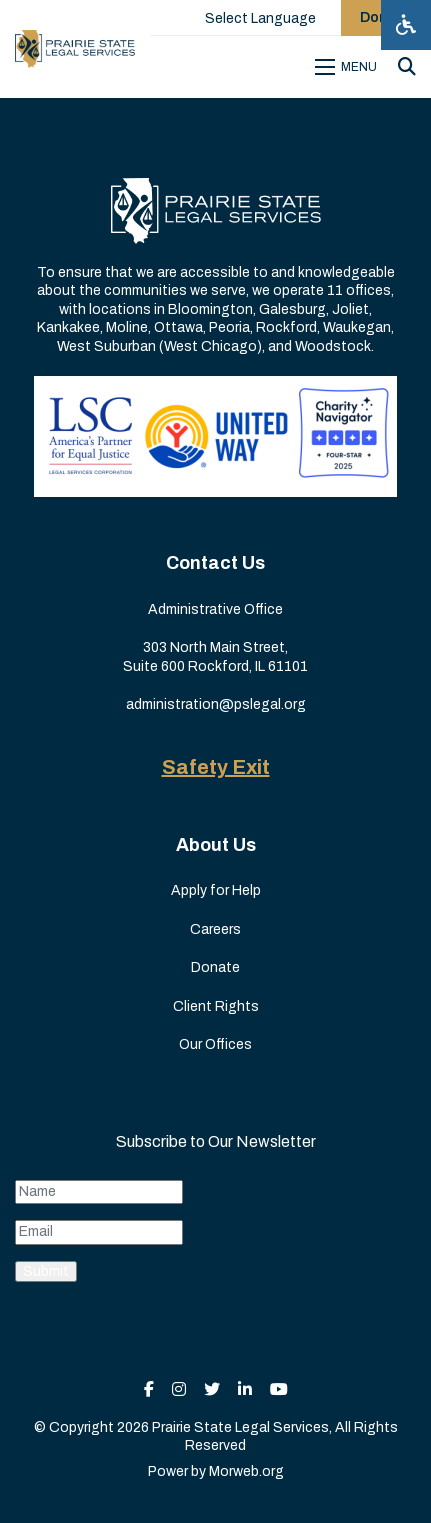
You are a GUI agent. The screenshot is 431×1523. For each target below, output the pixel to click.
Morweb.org (246, 1471)
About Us (216, 845)
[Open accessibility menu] (406, 25)
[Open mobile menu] (349, 67)
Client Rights (216, 1006)
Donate (215, 967)
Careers (215, 929)
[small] (149, 1389)
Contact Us (215, 563)
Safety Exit (216, 767)
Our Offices (215, 1044)
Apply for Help (216, 890)
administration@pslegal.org (216, 704)
